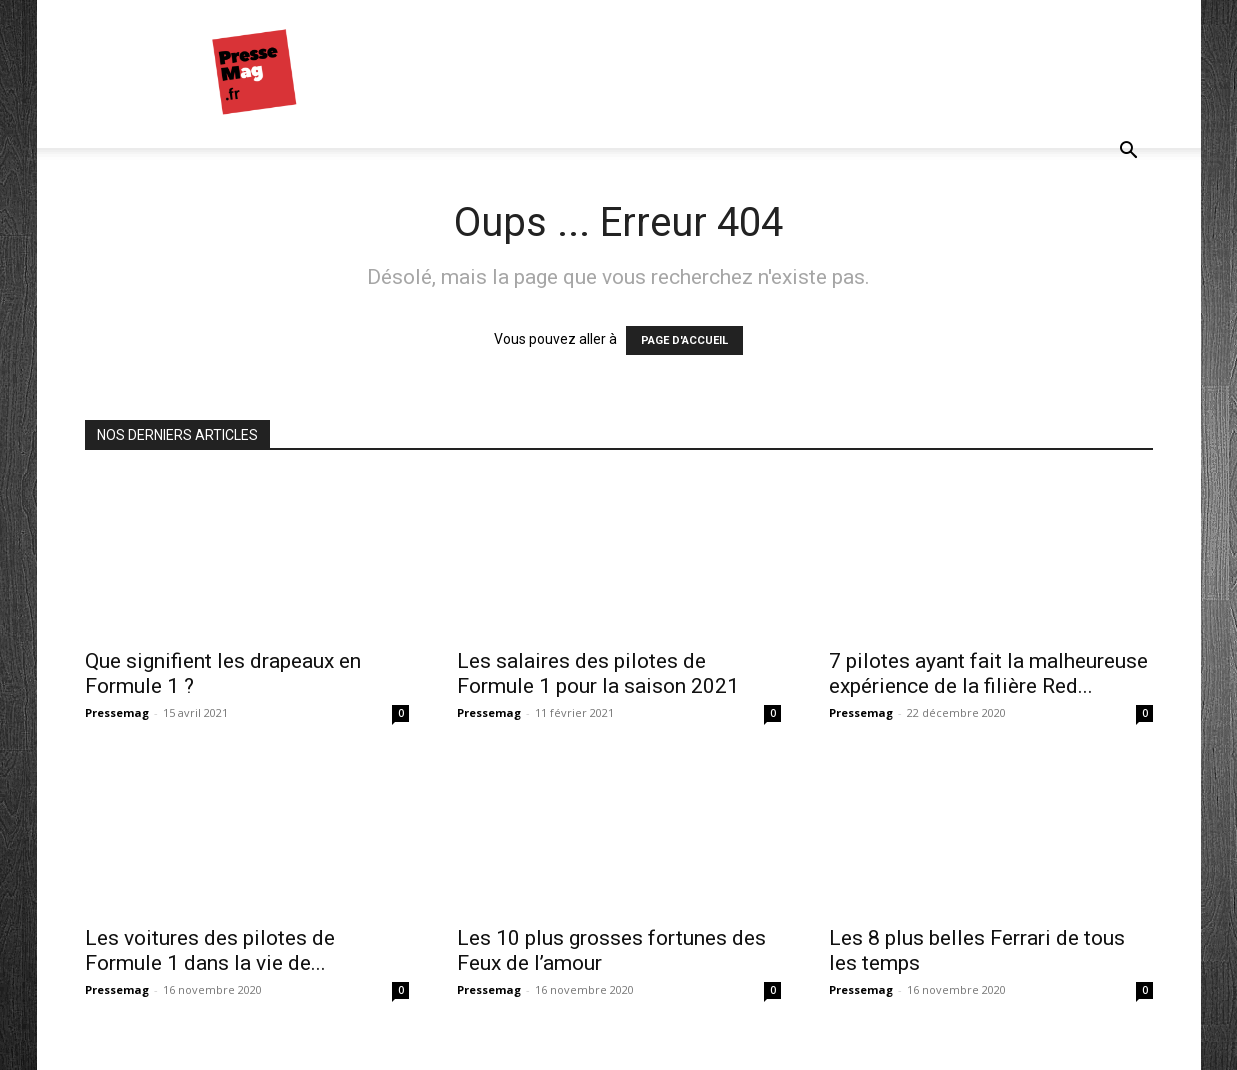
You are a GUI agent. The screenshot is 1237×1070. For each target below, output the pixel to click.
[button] (1129, 152)
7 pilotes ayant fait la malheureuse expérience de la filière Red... (988, 673)
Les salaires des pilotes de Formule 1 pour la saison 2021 (598, 673)
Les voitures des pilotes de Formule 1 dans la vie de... (210, 950)
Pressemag (117, 712)
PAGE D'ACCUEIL (684, 340)
